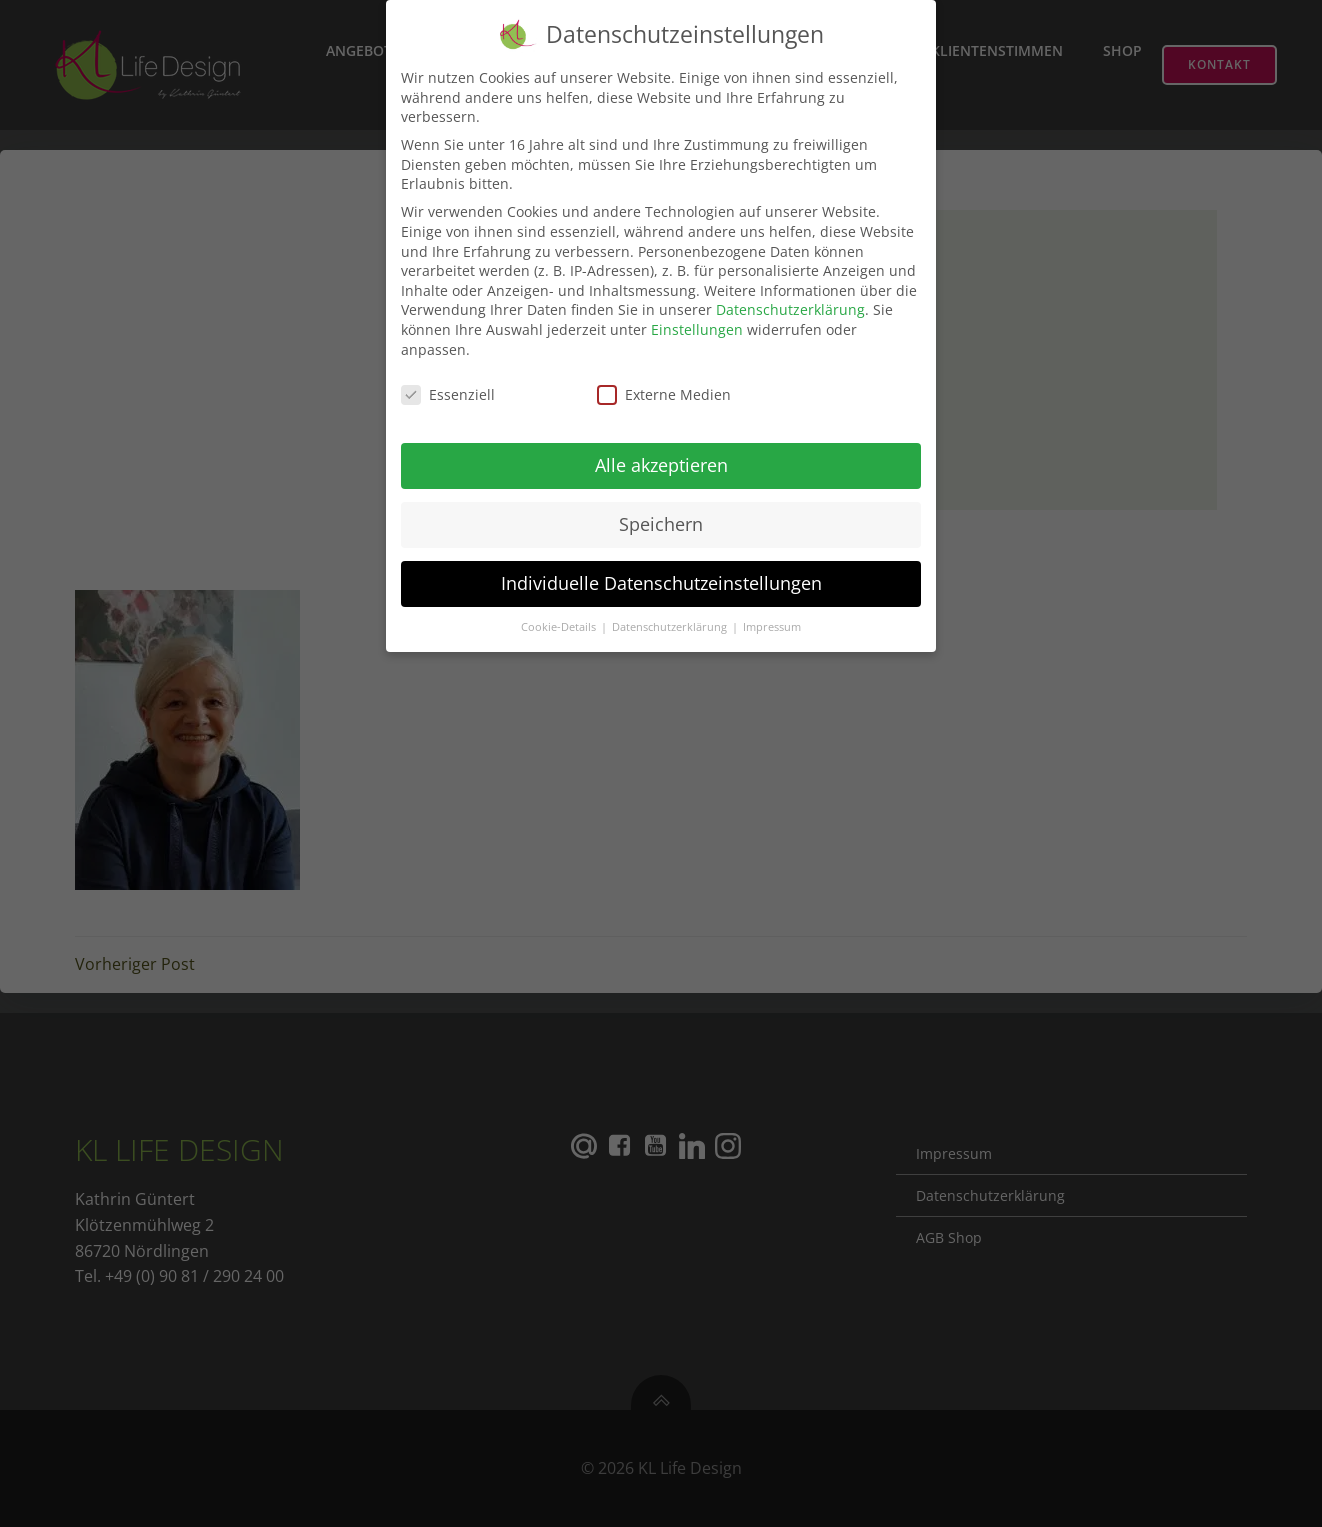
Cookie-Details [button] (560, 616)
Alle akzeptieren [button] (661, 455)
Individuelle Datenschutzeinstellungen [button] (661, 572)
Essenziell (448, 384)
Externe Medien (664, 384)
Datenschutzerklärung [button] (671, 616)
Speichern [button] (661, 514)
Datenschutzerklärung (790, 299)
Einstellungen (697, 318)
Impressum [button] (772, 616)
